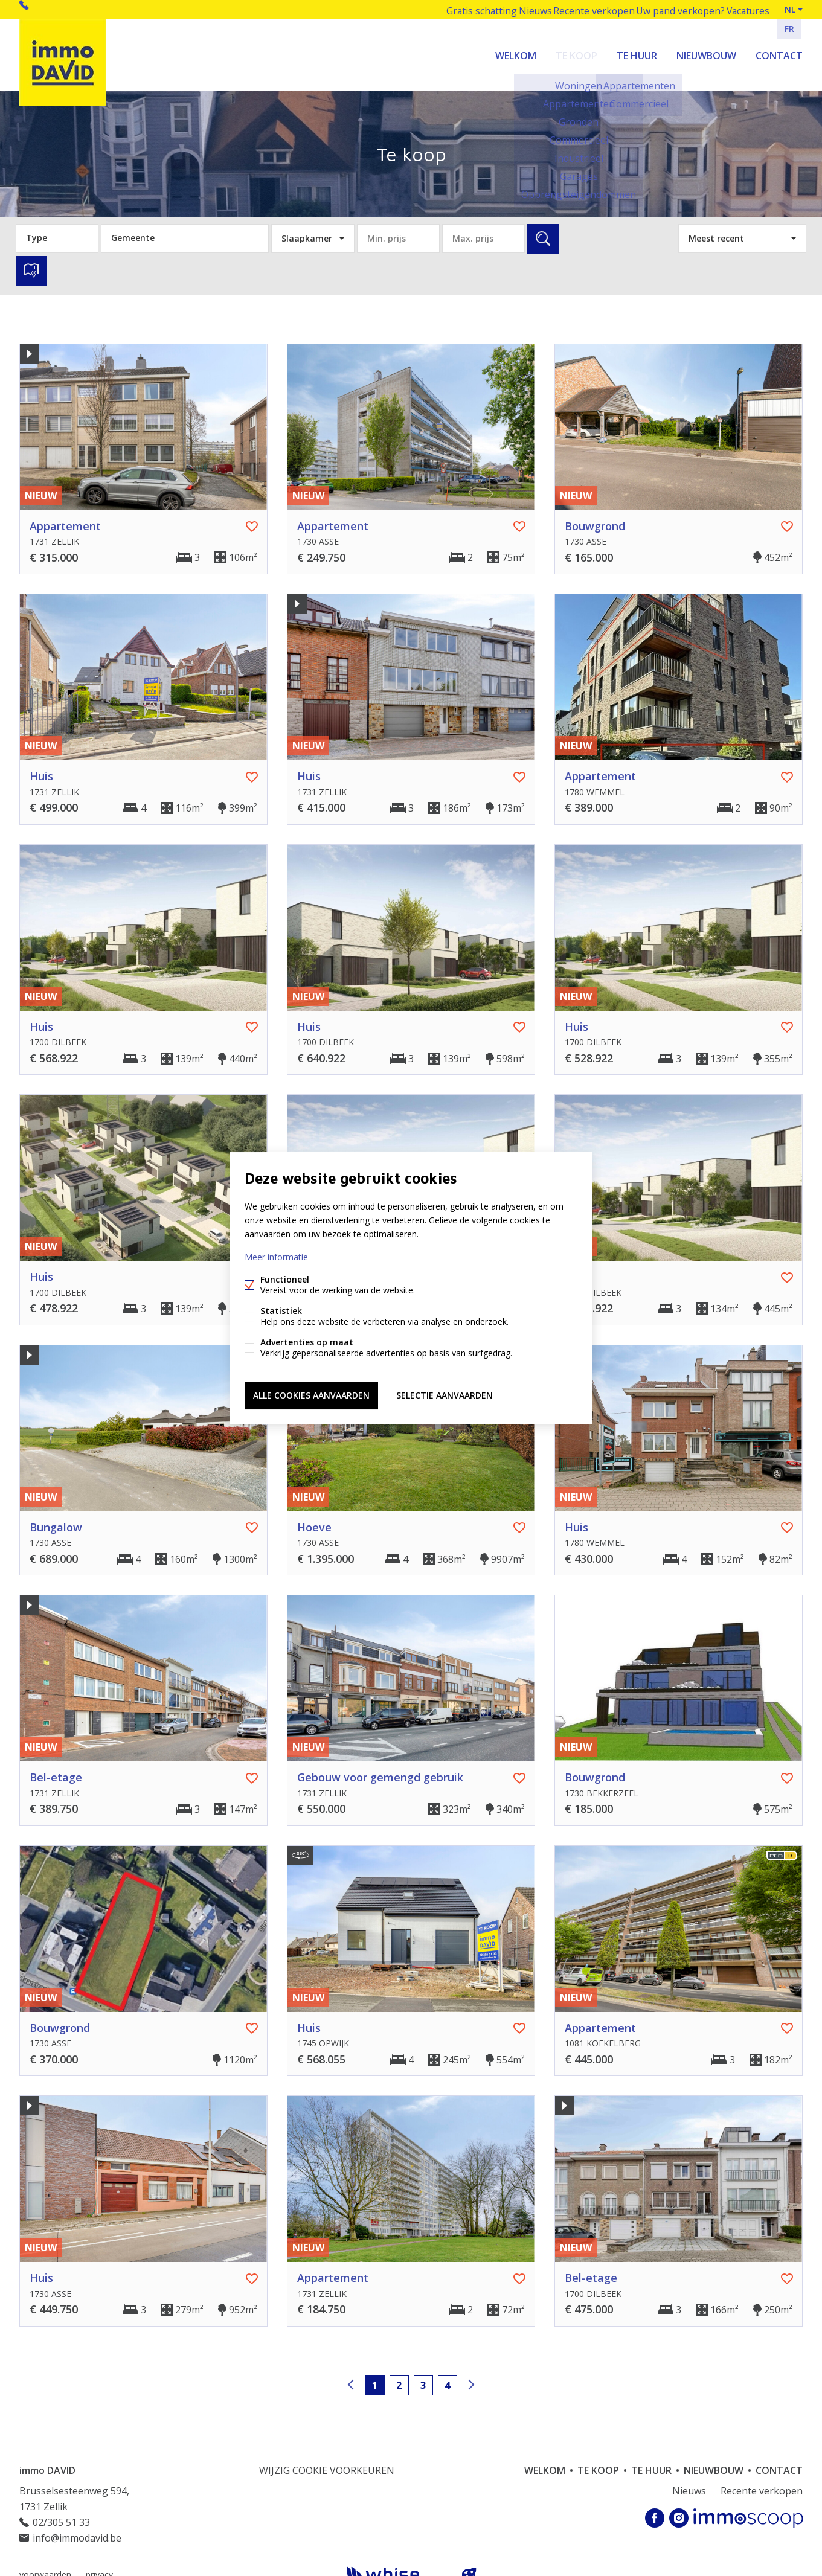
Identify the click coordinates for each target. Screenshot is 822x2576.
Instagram (679, 2510)
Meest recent (716, 229)
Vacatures (743, 9)
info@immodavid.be (77, 2529)
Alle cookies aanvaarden (311, 1393)
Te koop (576, 50)
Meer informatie (276, 1259)
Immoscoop (748, 2510)
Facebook (654, 2510)
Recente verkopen (583, 9)
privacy (99, 2566)
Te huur (637, 50)
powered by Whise (396, 2565)
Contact (779, 50)
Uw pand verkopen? (671, 9)
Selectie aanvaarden (444, 1393)
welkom (515, 50)
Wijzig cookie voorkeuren (326, 2462)
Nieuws (518, 9)
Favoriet (252, 518)
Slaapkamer (306, 229)
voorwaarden (45, 2566)
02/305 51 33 (59, 9)
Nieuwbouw (706, 50)
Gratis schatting (459, 9)
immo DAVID (47, 2462)
